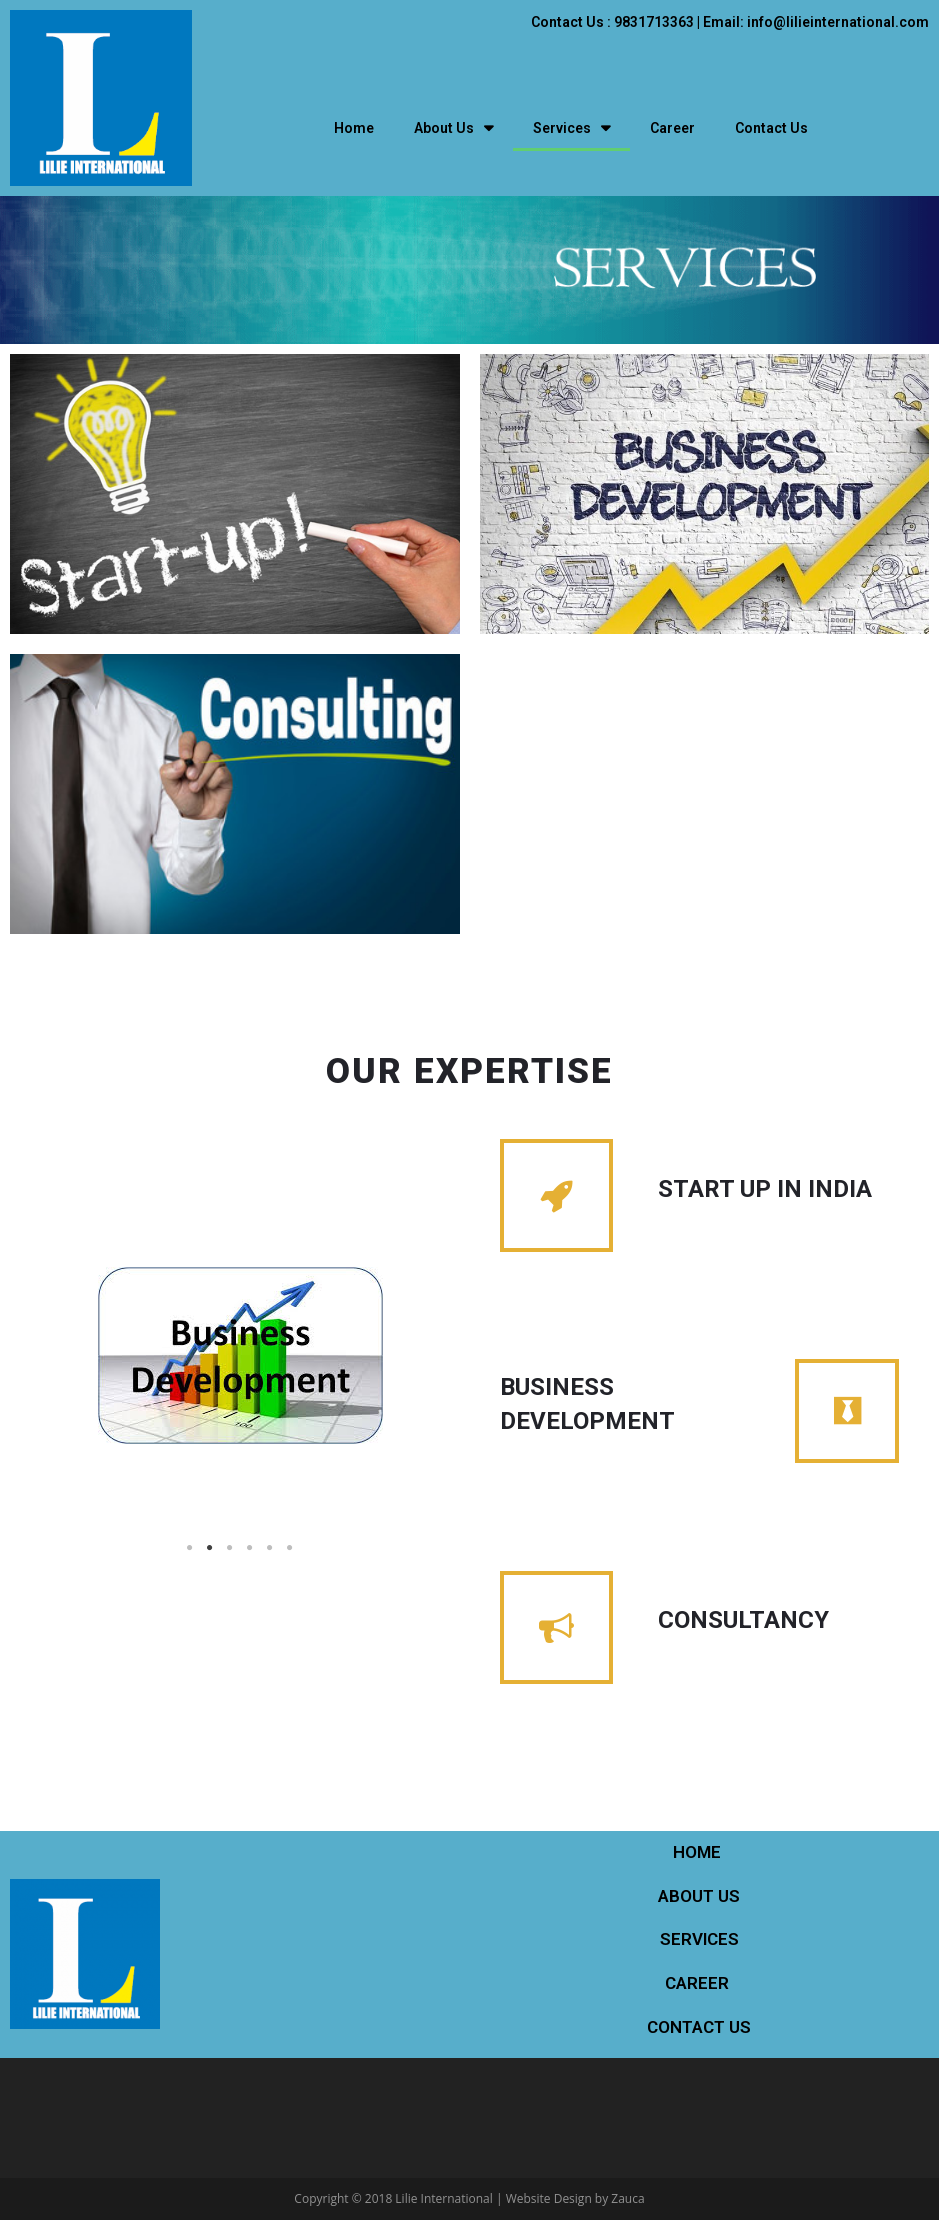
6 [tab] (290, 1548)
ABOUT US (699, 1896)
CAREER (699, 1983)
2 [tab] (210, 1548)
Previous (70, 1399)
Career (672, 128)
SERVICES (699, 1939)
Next (410, 1399)
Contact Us (771, 128)
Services (571, 128)
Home (354, 128)
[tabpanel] (240, 1355)
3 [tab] (230, 1548)
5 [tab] (270, 1548)
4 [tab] (250, 1548)
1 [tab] (190, 1548)
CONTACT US (699, 2027)
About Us (453, 128)
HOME (699, 1852)
